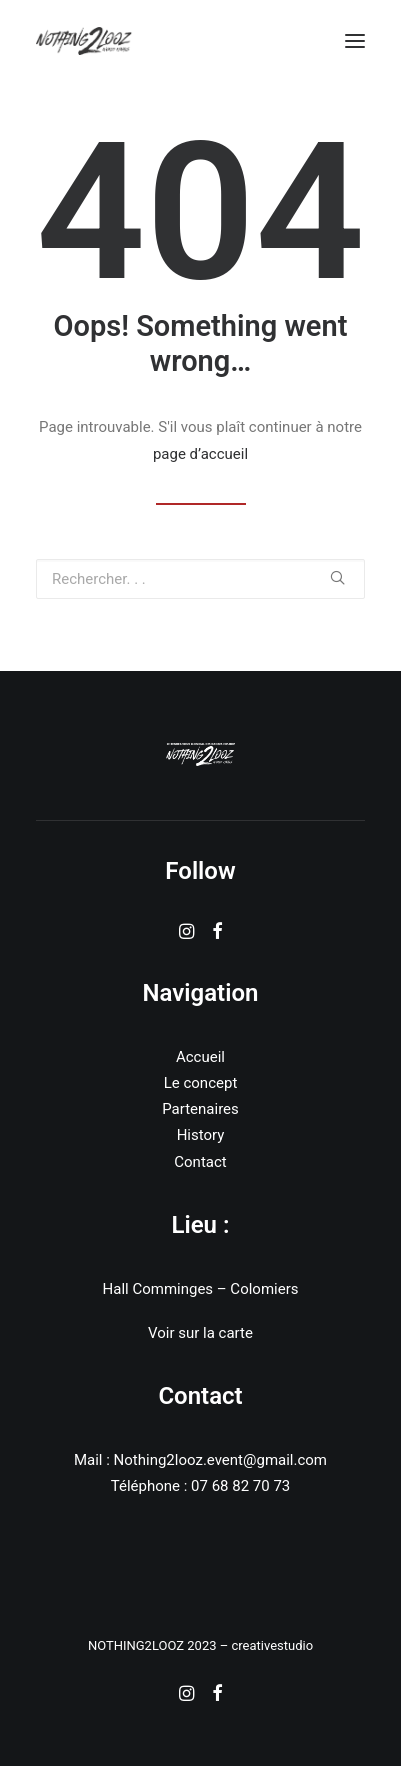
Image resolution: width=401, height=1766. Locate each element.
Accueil (200, 1057)
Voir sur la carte (200, 1333)
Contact (200, 1162)
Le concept (201, 1083)
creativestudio (272, 1645)
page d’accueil (200, 454)
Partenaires (200, 1109)
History (201, 1135)
